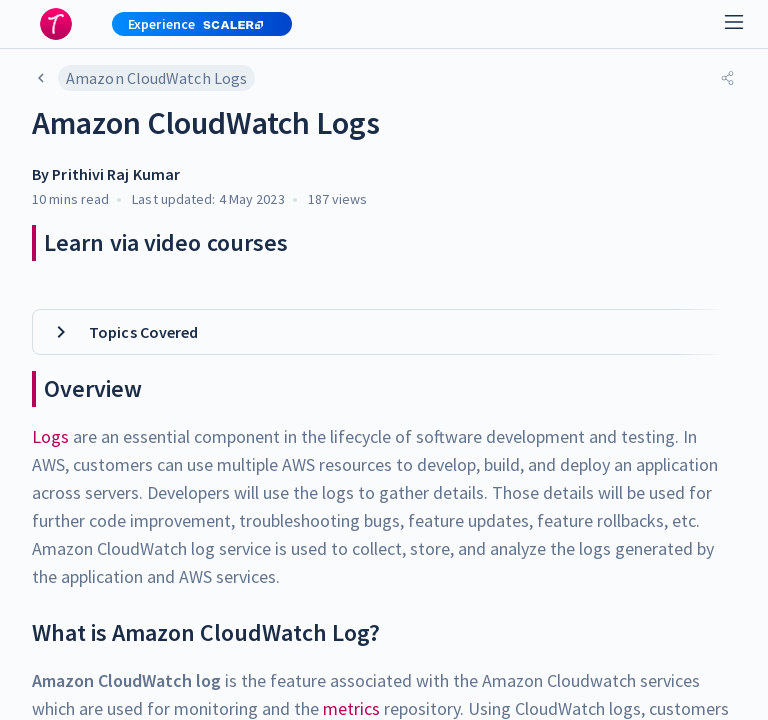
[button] (194, 24)
